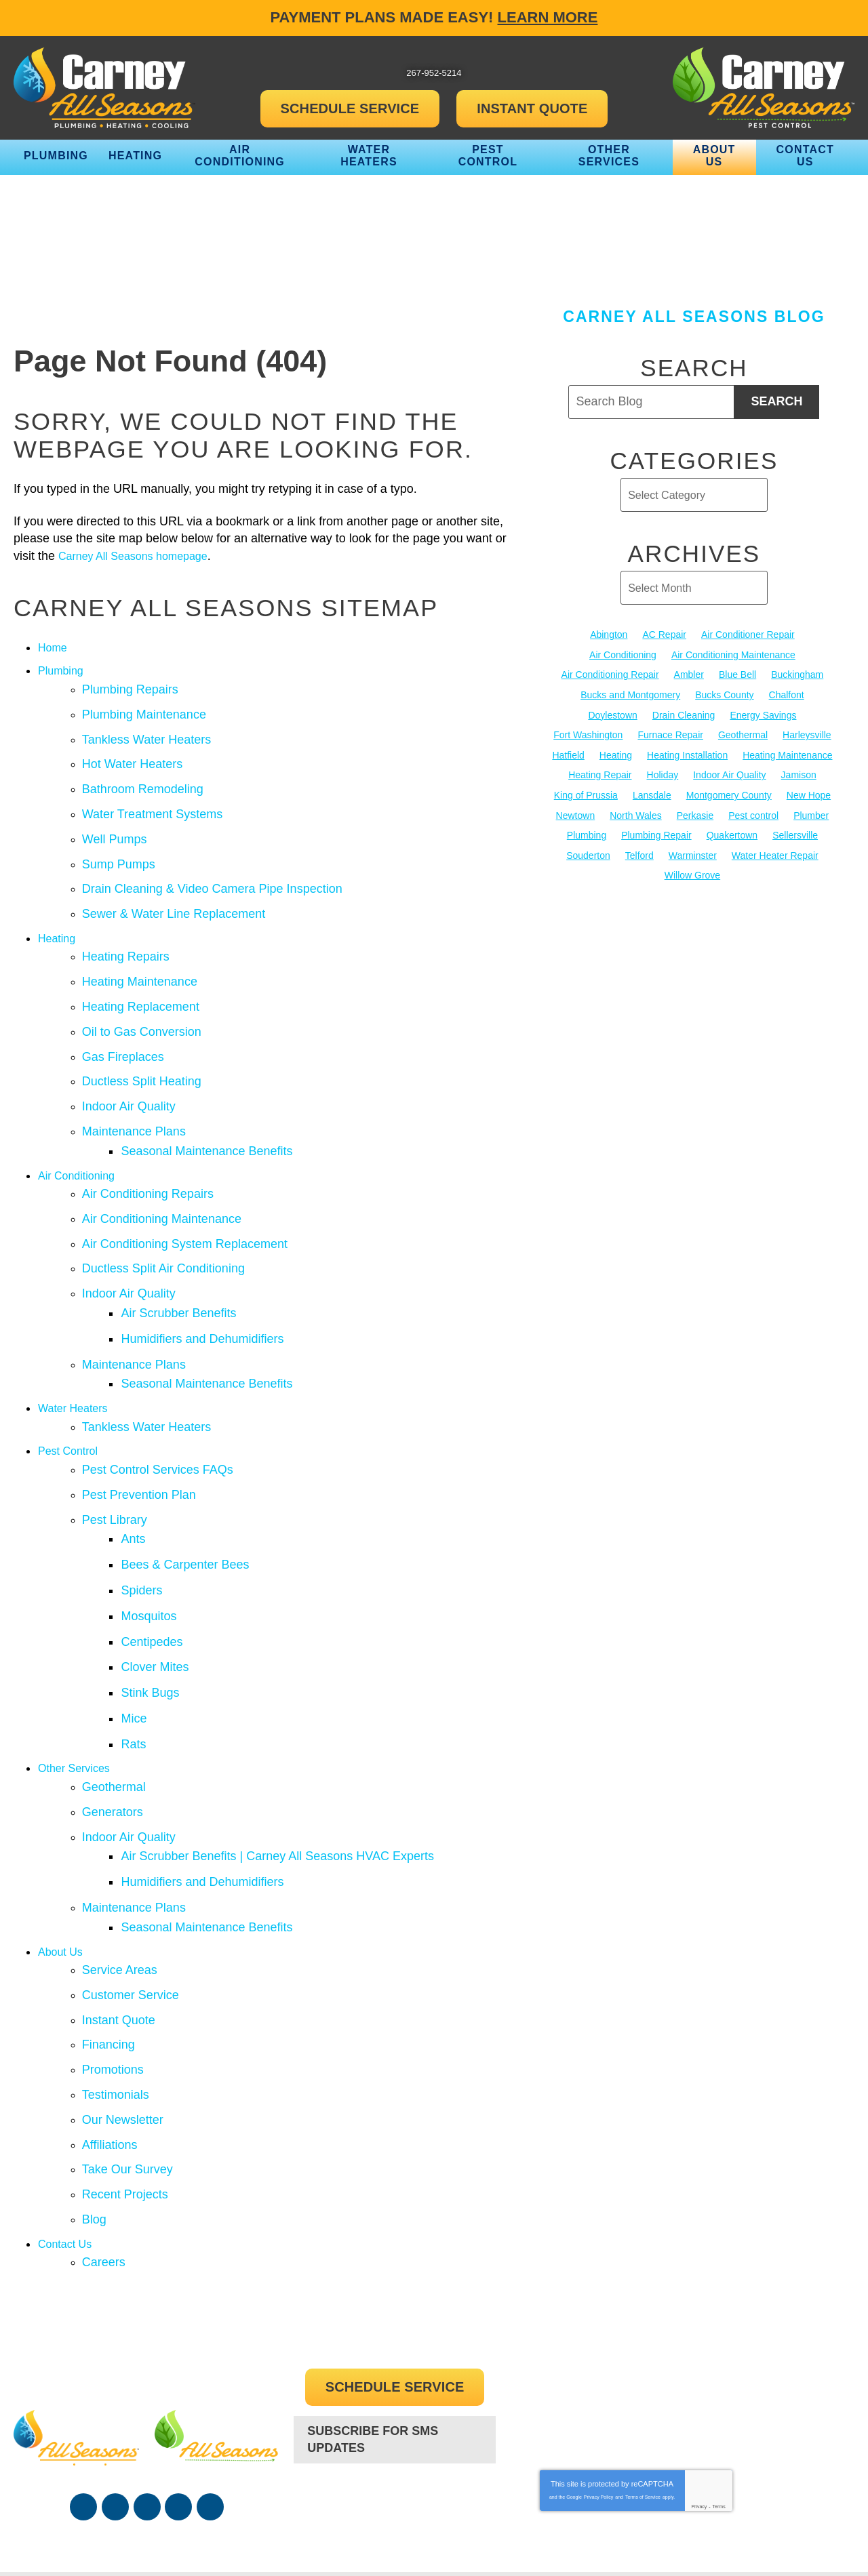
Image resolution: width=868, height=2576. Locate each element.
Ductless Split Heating (141, 1052)
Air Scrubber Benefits (183, 1265)
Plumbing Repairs (130, 687)
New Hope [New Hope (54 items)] (809, 793)
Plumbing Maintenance (144, 710)
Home (54, 647)
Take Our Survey (127, 2051)
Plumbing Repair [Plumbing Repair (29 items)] (656, 832)
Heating (59, 919)
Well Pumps (114, 826)
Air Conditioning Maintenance (161, 1179)
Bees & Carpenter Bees (190, 1496)
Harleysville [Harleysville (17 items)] (807, 733)
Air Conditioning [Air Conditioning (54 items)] (622, 654)
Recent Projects (125, 2074)
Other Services (78, 1681)
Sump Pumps (118, 849)
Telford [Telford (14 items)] (639, 852)
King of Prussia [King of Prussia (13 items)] (586, 793)
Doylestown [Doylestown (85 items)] (612, 713)
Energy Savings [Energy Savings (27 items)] (763, 713)
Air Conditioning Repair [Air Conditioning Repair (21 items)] (610, 674)
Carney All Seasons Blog (694, 316)
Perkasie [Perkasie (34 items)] (695, 812)
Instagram (178, 2382)
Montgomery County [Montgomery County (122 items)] (729, 793)
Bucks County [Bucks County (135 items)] (724, 694)
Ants (138, 1473)
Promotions (113, 1958)
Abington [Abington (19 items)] (608, 634)
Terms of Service (642, 2372)
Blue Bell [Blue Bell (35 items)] (737, 674)
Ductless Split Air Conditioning (163, 1225)
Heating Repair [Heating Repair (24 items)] (599, 772)
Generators (112, 1722)
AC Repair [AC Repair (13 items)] (664, 634)
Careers (103, 2137)
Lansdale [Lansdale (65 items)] (652, 793)
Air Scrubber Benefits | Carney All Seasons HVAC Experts (282, 1762)
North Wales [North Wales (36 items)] (636, 812)
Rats (138, 1658)
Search (776, 401)
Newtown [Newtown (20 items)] (575, 812)
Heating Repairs (126, 936)
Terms (719, 2381)
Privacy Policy (599, 2372)
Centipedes (157, 1565)
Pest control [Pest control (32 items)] (753, 812)
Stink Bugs (155, 1612)
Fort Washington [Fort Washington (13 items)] (588, 733)
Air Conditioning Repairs (148, 1156)
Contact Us (68, 2120)
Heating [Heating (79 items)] (615, 753)
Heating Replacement (140, 982)
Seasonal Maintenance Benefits (212, 1115)
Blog (94, 2097)
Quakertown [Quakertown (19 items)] (732, 832)
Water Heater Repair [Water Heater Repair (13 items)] (775, 852)
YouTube (147, 2382)
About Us (63, 1848)
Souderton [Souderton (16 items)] (588, 852)
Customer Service (130, 1888)
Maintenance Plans (134, 1098)
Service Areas (119, 1865)
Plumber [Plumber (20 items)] (811, 812)
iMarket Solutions (648, 2539)
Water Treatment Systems (152, 803)
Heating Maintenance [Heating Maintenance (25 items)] (787, 753)
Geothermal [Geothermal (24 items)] (743, 733)
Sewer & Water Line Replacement (173, 896)
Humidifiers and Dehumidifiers (207, 1288)
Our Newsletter (122, 2004)
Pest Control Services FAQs (157, 1409)
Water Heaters (77, 1352)
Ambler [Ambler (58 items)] (689, 674)
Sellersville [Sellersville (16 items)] (795, 832)
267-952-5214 (395, 2380)
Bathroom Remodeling (142, 780)
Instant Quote (118, 1911)
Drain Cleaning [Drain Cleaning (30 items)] (683, 713)
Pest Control (71, 1392)
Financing (108, 1935)
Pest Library (114, 1455)
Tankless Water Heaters (146, 733)
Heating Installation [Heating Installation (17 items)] (687, 753)
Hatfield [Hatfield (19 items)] (568, 753)
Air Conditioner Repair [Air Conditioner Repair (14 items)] (748, 634)
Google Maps (210, 2382)
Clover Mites (160, 1589)
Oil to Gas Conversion (141, 1006)
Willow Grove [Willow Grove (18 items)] (692, 871)
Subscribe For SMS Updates (372, 2313)
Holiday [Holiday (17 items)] (663, 772)
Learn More (548, 17)
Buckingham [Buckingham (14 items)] (797, 674)
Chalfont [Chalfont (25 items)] (786, 694)
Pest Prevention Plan (139, 1432)
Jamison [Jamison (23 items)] (798, 772)
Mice (139, 1635)
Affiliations (110, 2027)
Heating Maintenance (139, 959)
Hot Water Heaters (132, 756)
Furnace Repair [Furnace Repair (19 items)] (670, 733)
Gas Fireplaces (123, 1029)
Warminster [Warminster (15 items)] (693, 852)
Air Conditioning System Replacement (185, 1202)
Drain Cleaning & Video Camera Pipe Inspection (212, 872)
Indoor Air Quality (129, 1075)
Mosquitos (154, 1542)
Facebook (83, 2382)
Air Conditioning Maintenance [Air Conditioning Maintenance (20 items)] (733, 654)
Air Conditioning (81, 1139)
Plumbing (63, 670)
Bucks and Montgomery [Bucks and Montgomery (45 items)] (630, 694)
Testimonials (115, 1981)
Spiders (146, 1519)
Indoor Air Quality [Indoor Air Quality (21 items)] (729, 772)
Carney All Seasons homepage (142, 556)
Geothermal (114, 1699)
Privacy (699, 2381)
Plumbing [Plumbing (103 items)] (586, 832)
